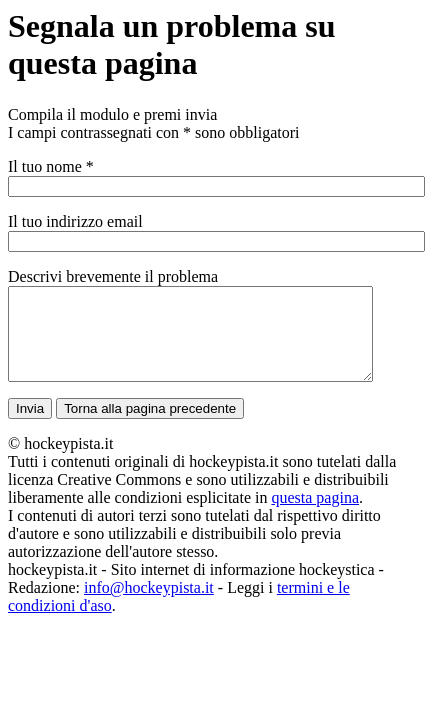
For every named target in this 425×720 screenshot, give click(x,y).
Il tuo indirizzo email (75, 221)
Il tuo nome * (51, 166)
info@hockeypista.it (149, 605)
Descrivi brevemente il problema (113, 276)
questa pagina (315, 515)
